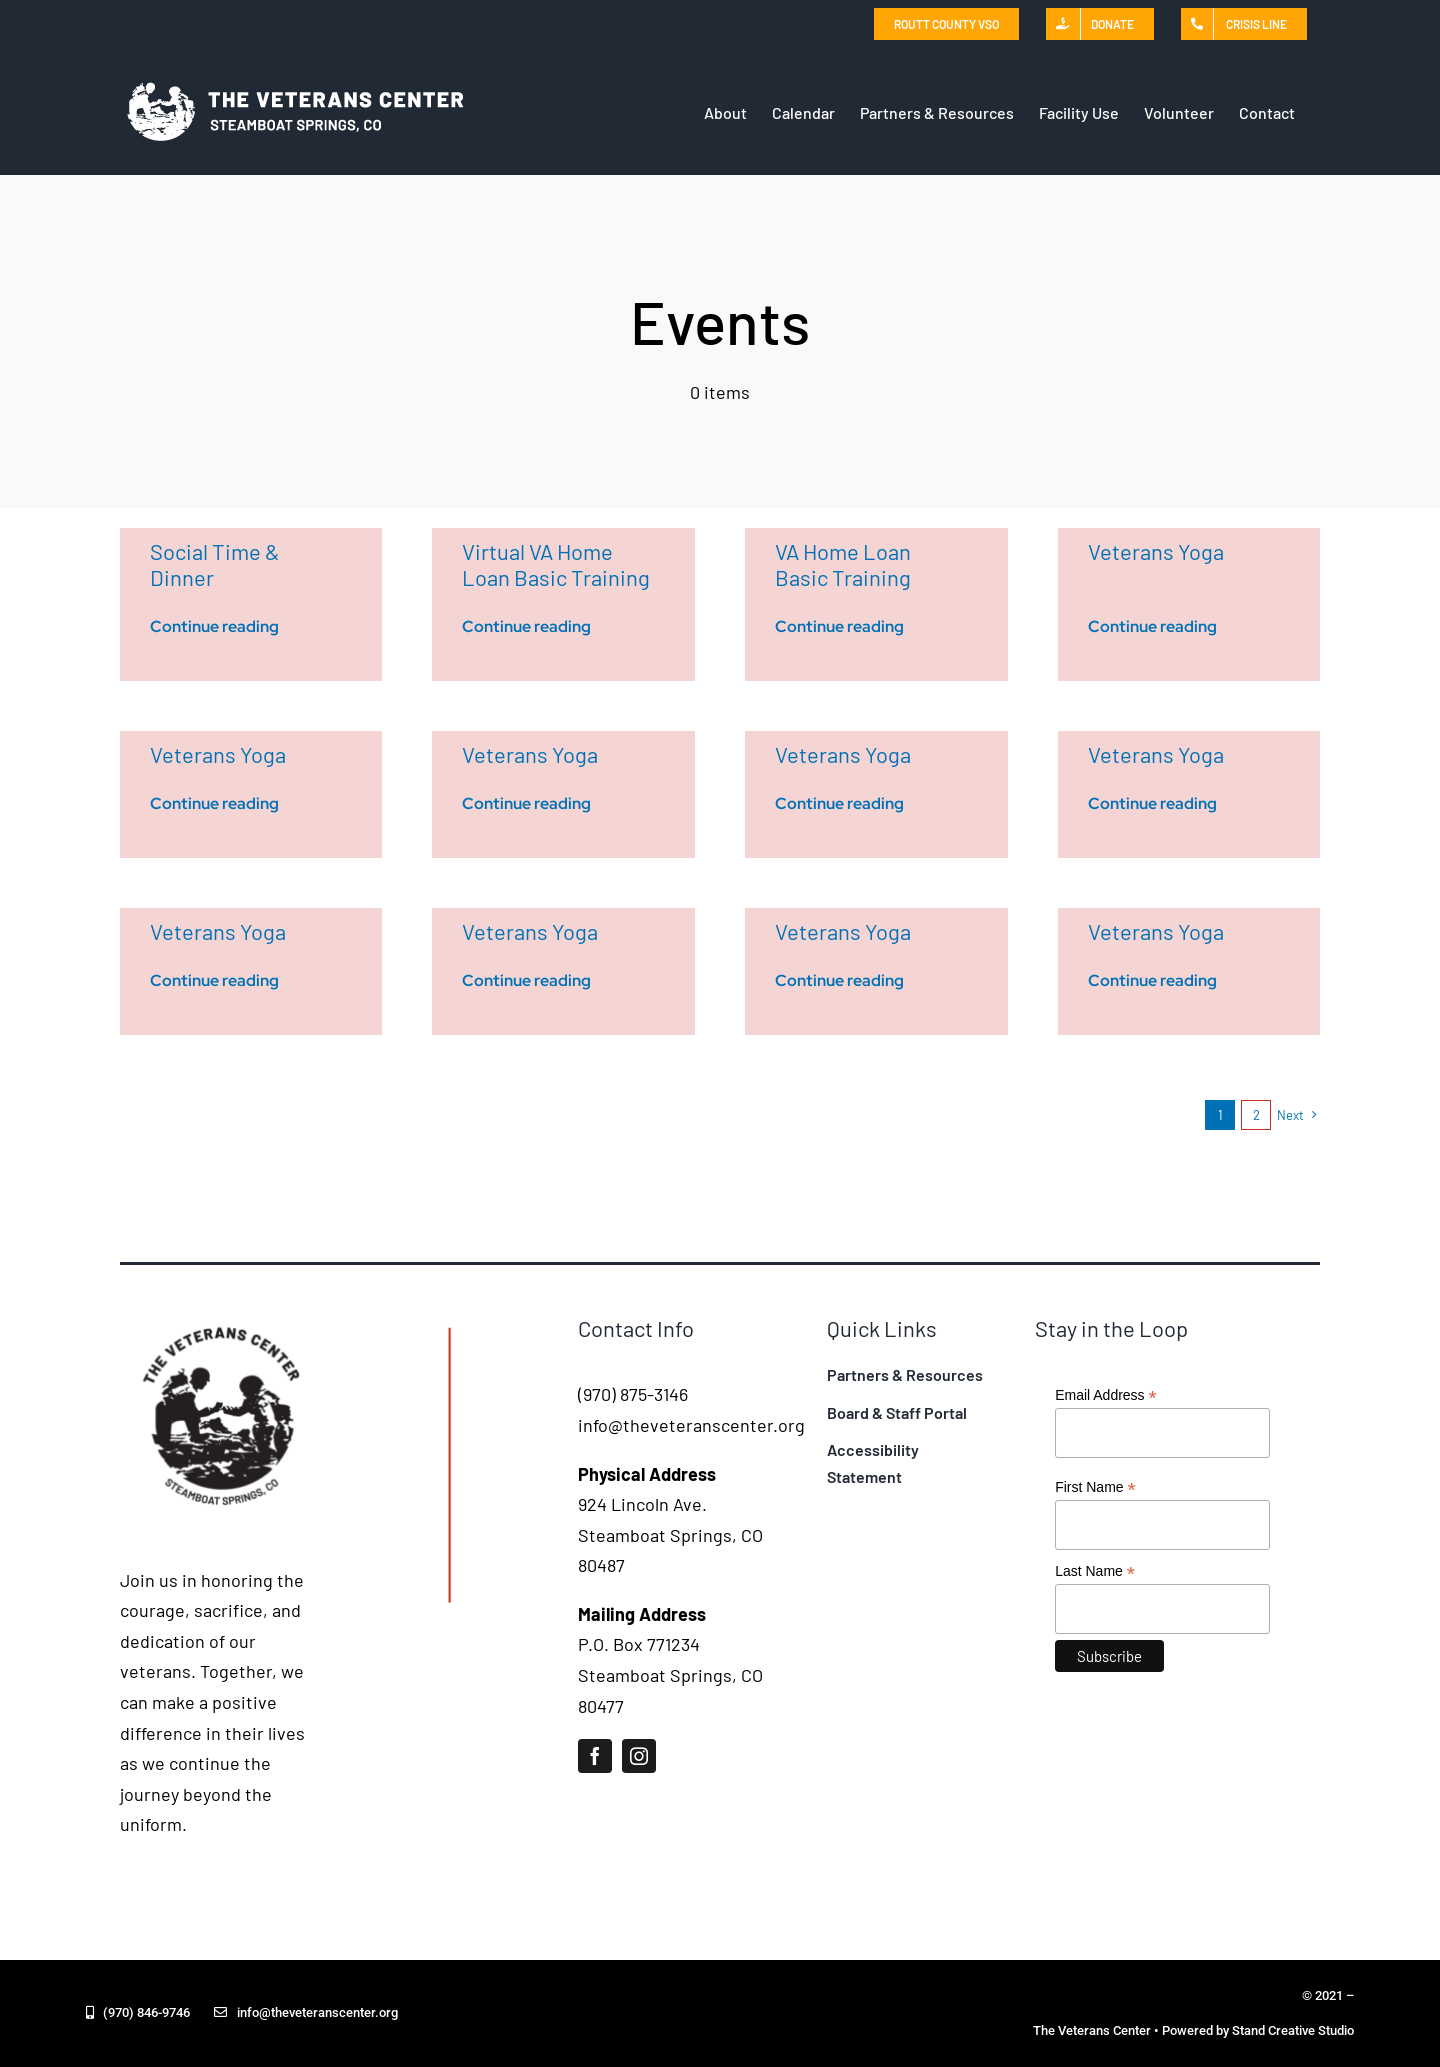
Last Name (1095, 1571)
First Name (1095, 1487)
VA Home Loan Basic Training (843, 564)
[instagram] (639, 1756)
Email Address (1106, 1395)
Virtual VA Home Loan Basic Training (556, 564)
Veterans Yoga (1156, 551)
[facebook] (595, 1756)
